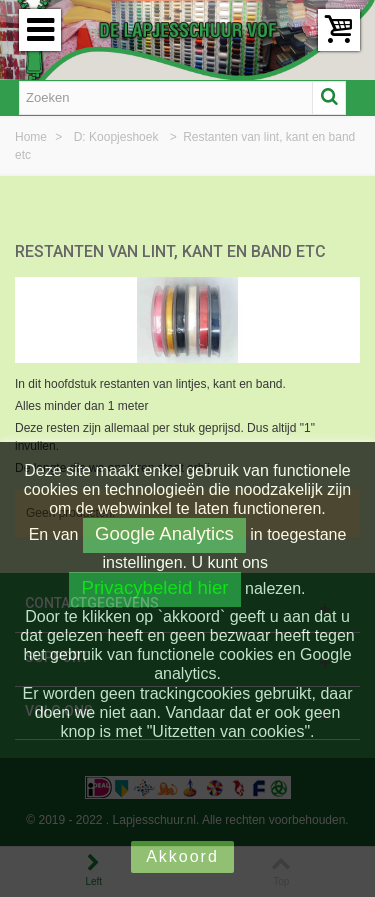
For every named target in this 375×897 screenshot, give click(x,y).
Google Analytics (164, 533)
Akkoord (182, 856)
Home (32, 137)
